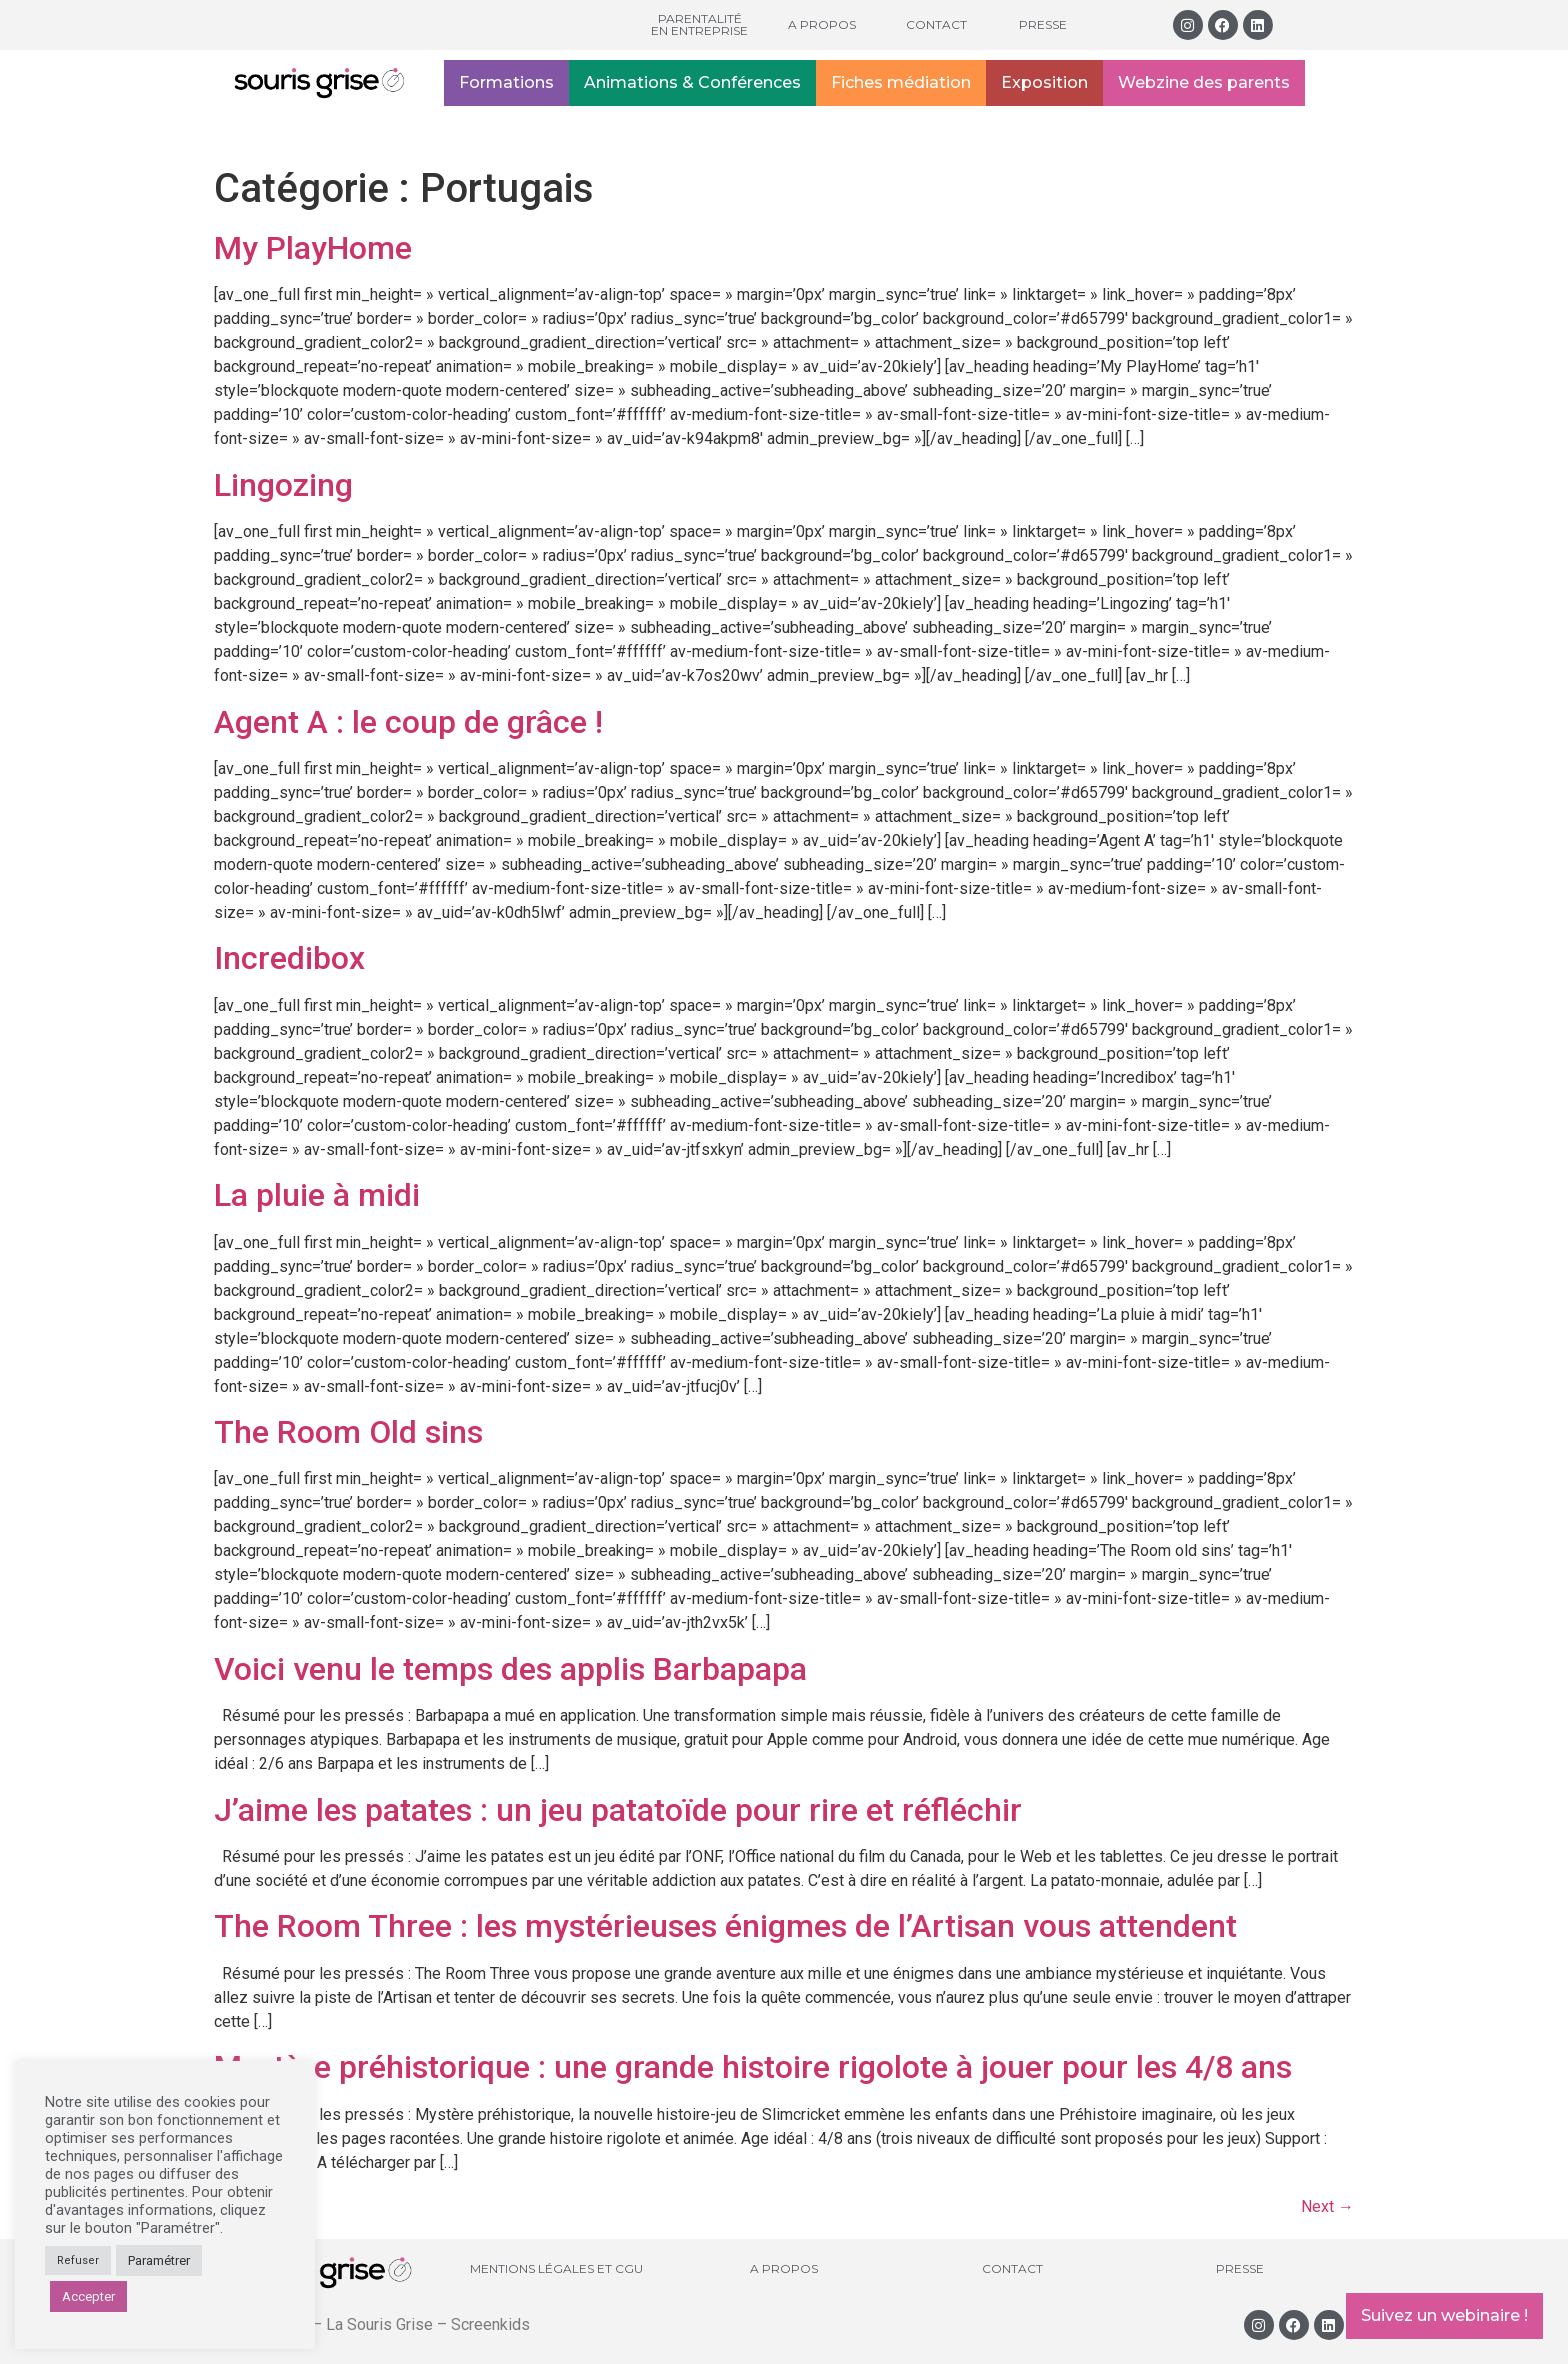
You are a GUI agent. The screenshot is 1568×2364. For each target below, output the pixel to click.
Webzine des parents (1204, 82)
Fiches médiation (901, 82)
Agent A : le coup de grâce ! (408, 722)
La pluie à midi (317, 1195)
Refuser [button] (78, 2260)
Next (1327, 2206)
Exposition (1044, 82)
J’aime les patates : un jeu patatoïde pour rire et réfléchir (618, 1810)
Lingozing (283, 485)
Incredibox (289, 958)
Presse (1043, 24)
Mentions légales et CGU (556, 2268)
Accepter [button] (88, 2296)
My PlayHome (313, 248)
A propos (822, 24)
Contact (936, 24)
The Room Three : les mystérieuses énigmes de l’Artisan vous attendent (725, 1926)
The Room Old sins (348, 1432)
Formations (506, 82)
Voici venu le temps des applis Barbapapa (510, 1669)
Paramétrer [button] (159, 2260)
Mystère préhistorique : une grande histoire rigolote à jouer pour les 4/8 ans (753, 2067)
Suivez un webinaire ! (1444, 2315)
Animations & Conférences (692, 82)
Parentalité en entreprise (699, 24)
